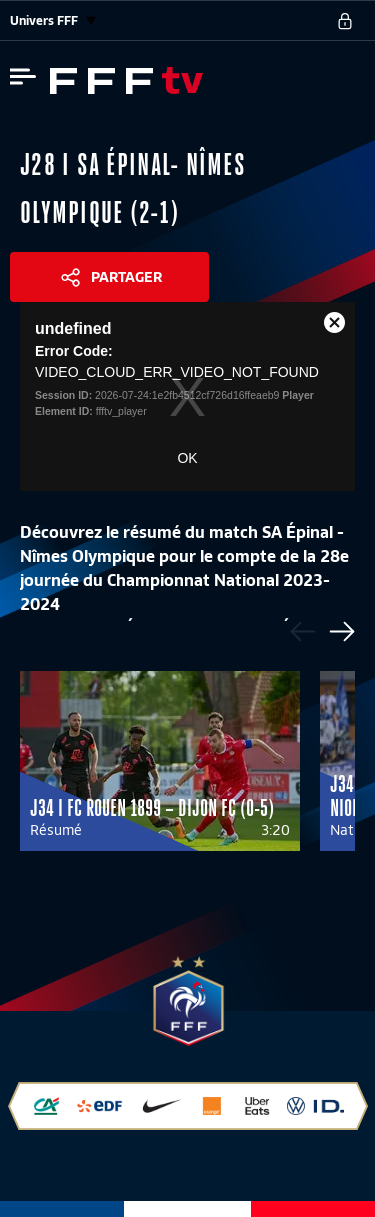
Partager (126, 277)
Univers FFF (53, 20)
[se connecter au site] (345, 21)
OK (187, 458)
